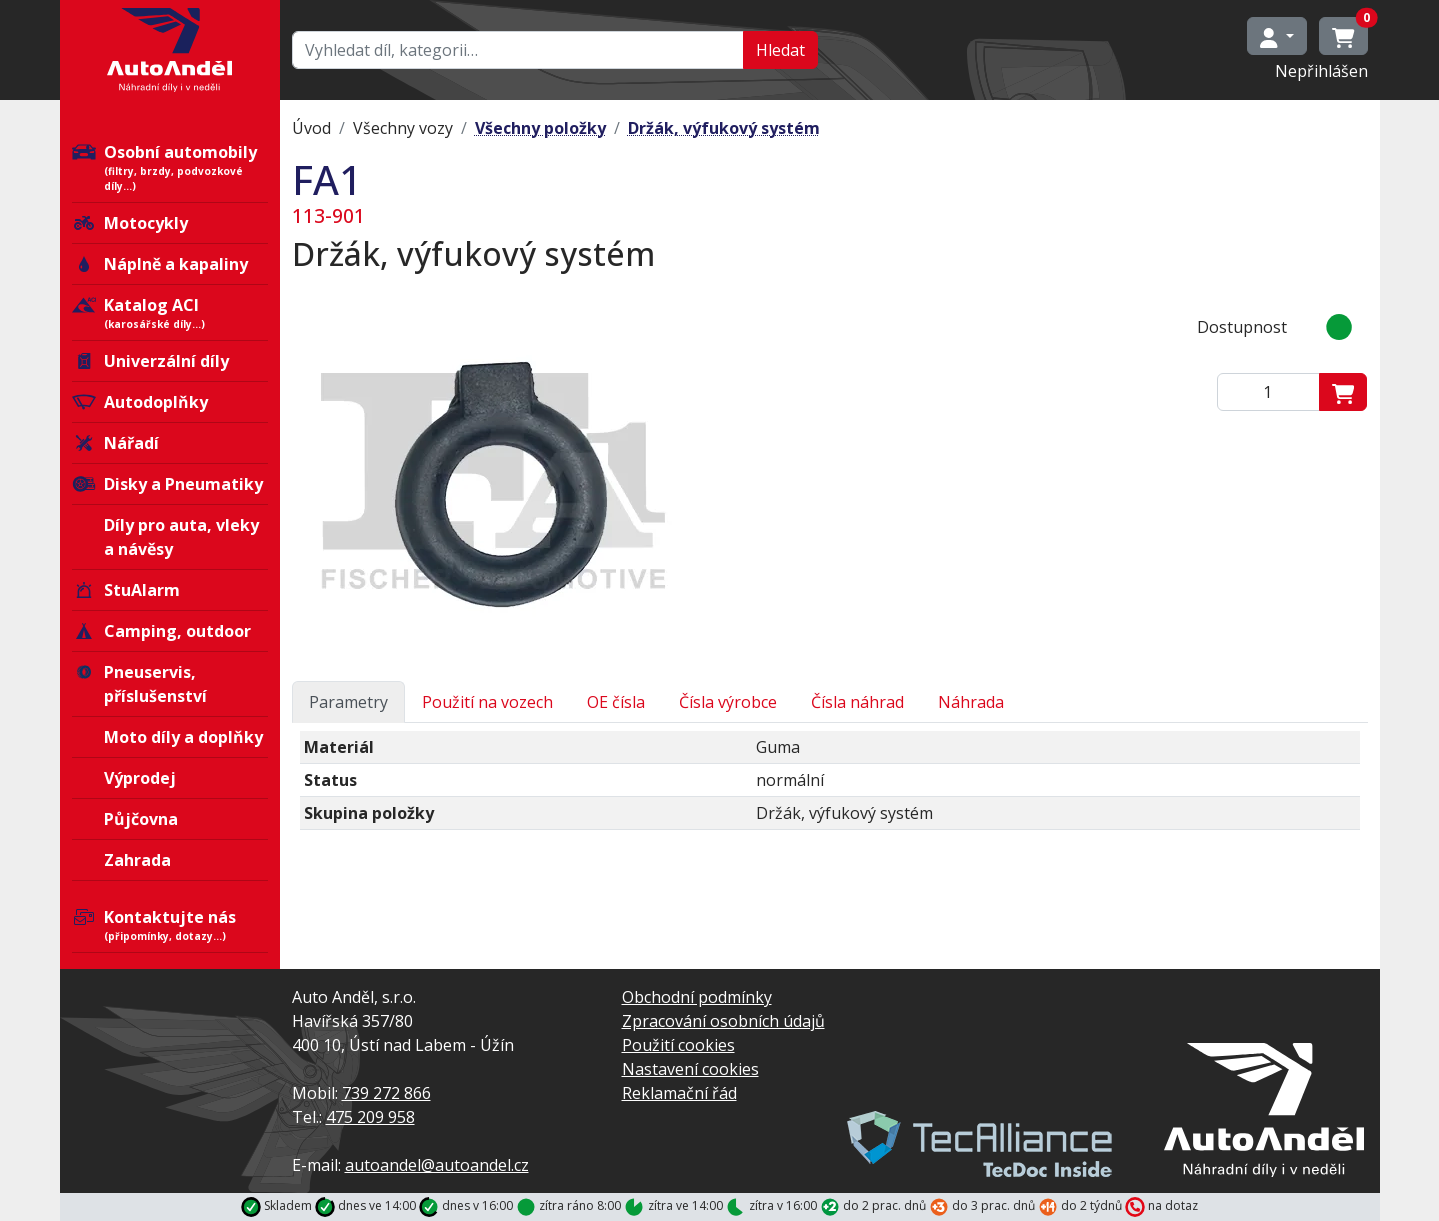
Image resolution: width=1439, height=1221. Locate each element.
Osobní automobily (170, 167)
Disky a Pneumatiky (167, 484)
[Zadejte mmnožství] (1268, 392)
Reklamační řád (679, 1093)
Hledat (780, 50)
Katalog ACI (170, 313)
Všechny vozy (403, 128)
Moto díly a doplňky (183, 737)
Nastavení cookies (690, 1069)
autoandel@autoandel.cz (437, 1165)
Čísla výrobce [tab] (728, 702)
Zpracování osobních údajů (723, 1021)
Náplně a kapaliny (160, 264)
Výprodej (140, 778)
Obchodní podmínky (697, 997)
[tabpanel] (830, 788)
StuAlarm (126, 590)
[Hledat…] (518, 50)
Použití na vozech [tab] (487, 702)
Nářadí (115, 443)
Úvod (311, 128)
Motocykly (130, 223)
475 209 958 (370, 1117)
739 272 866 (386, 1093)
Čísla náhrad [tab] (857, 702)
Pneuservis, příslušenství (139, 684)
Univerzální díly (150, 361)
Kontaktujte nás (170, 925)
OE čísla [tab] (616, 702)
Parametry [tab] (348, 702)
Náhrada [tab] (971, 702)
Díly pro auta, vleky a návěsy (181, 537)
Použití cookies (678, 1045)
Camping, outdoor (161, 631)
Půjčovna (141, 819)
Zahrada (137, 860)
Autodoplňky (140, 402)
